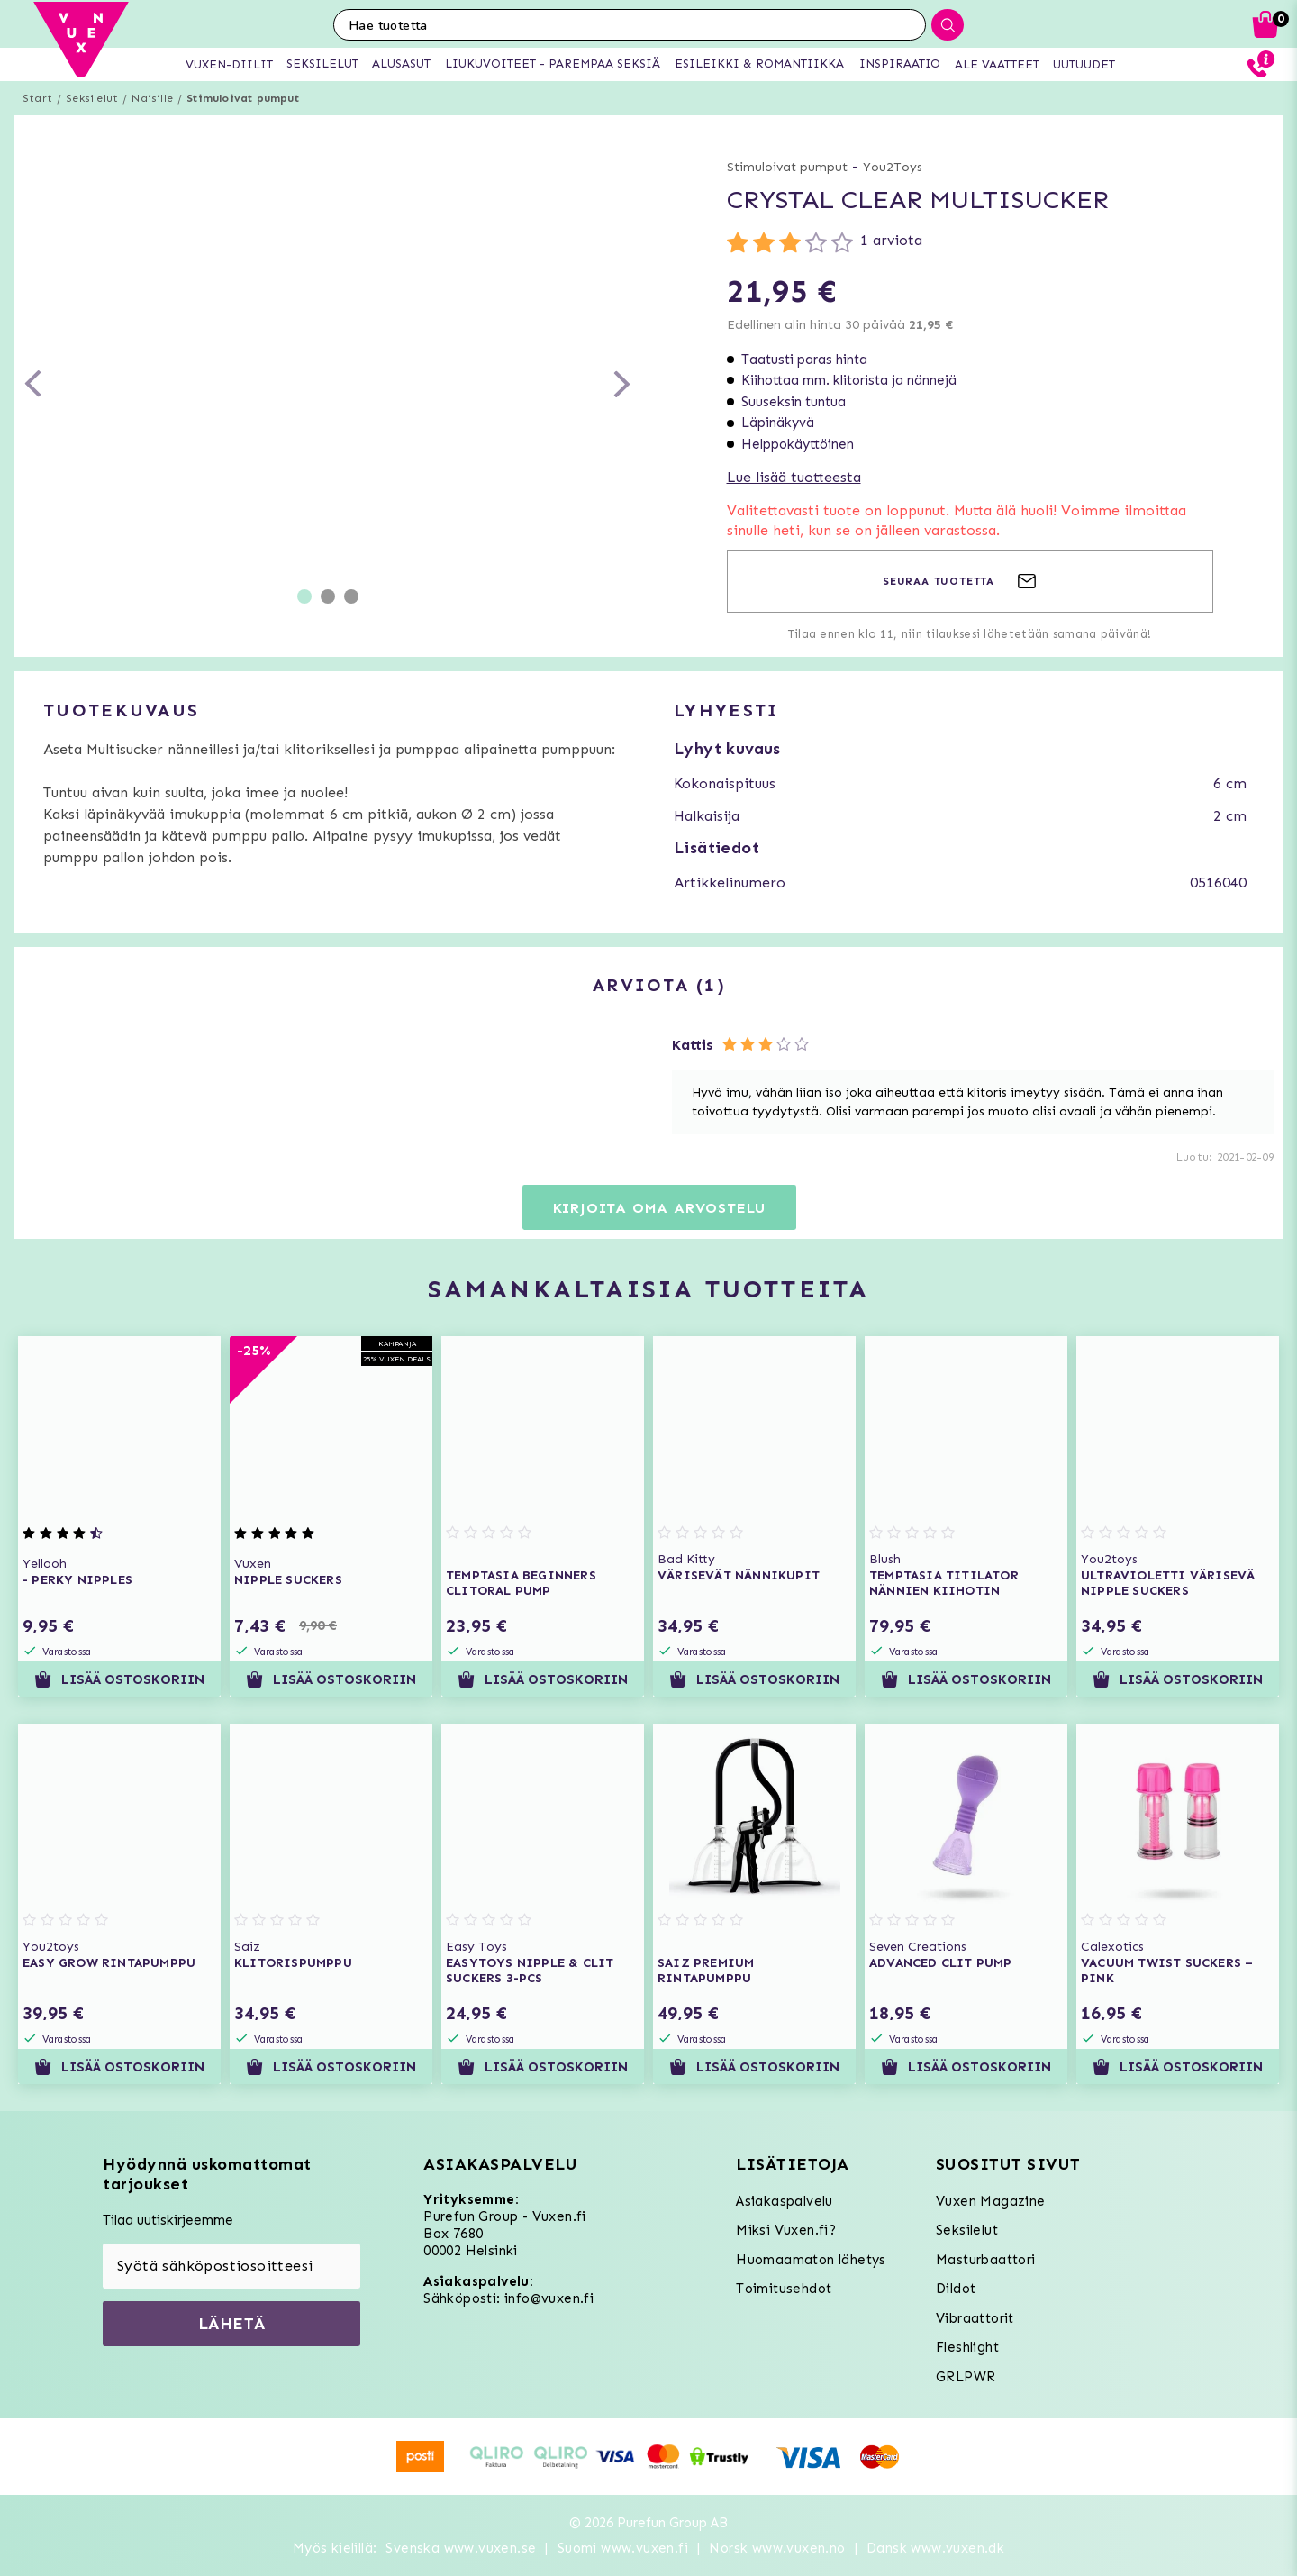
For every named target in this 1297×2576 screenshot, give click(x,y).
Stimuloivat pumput (242, 98)
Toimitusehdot (783, 2288)
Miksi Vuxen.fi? (786, 2230)
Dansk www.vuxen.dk (935, 2548)
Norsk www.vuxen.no (777, 2548)
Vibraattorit (975, 2318)
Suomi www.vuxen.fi (623, 2548)
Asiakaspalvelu (784, 2201)
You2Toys (892, 167)
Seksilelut (92, 98)
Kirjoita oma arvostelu (659, 1207)
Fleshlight (967, 2347)
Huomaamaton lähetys (811, 2260)
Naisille (152, 98)
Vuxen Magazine (991, 2201)
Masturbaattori (986, 2260)
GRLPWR (965, 2377)
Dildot (955, 2288)
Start (37, 98)
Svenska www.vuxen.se (460, 2548)
